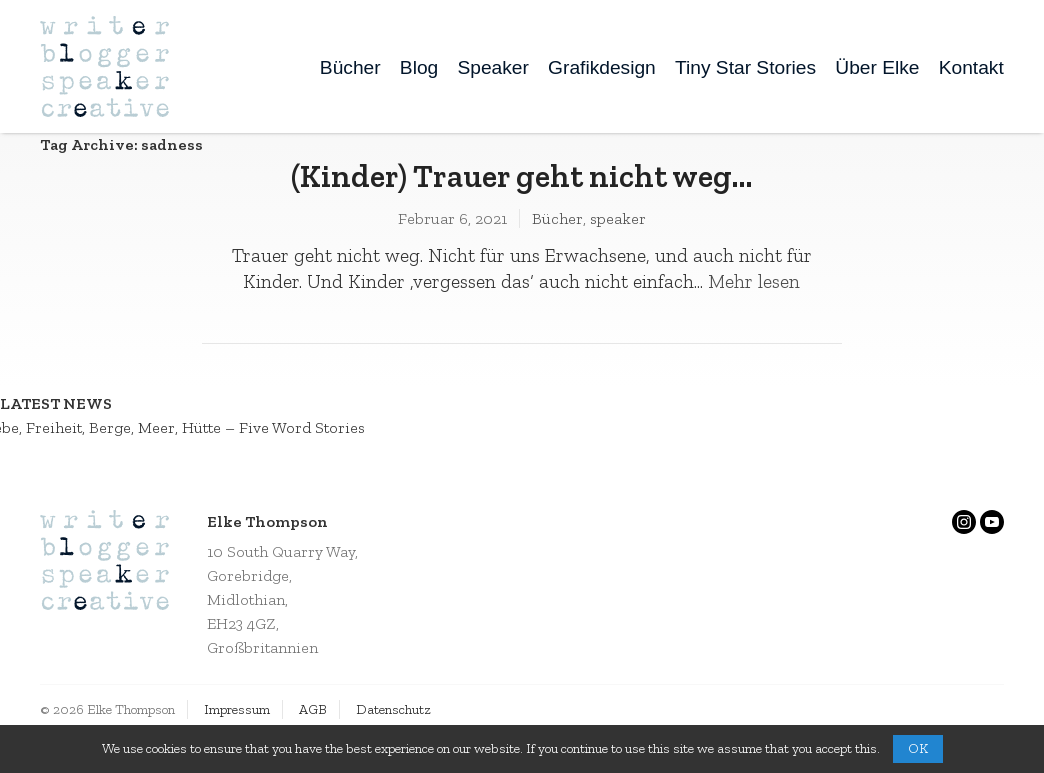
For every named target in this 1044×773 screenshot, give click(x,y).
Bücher (350, 67)
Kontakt (971, 67)
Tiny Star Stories (745, 67)
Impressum (237, 709)
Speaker (492, 67)
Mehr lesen (754, 281)
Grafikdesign (602, 67)
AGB (313, 709)
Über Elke (877, 67)
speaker (618, 218)
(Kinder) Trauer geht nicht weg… (521, 176)
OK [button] (918, 748)
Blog (419, 67)
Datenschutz (393, 709)
